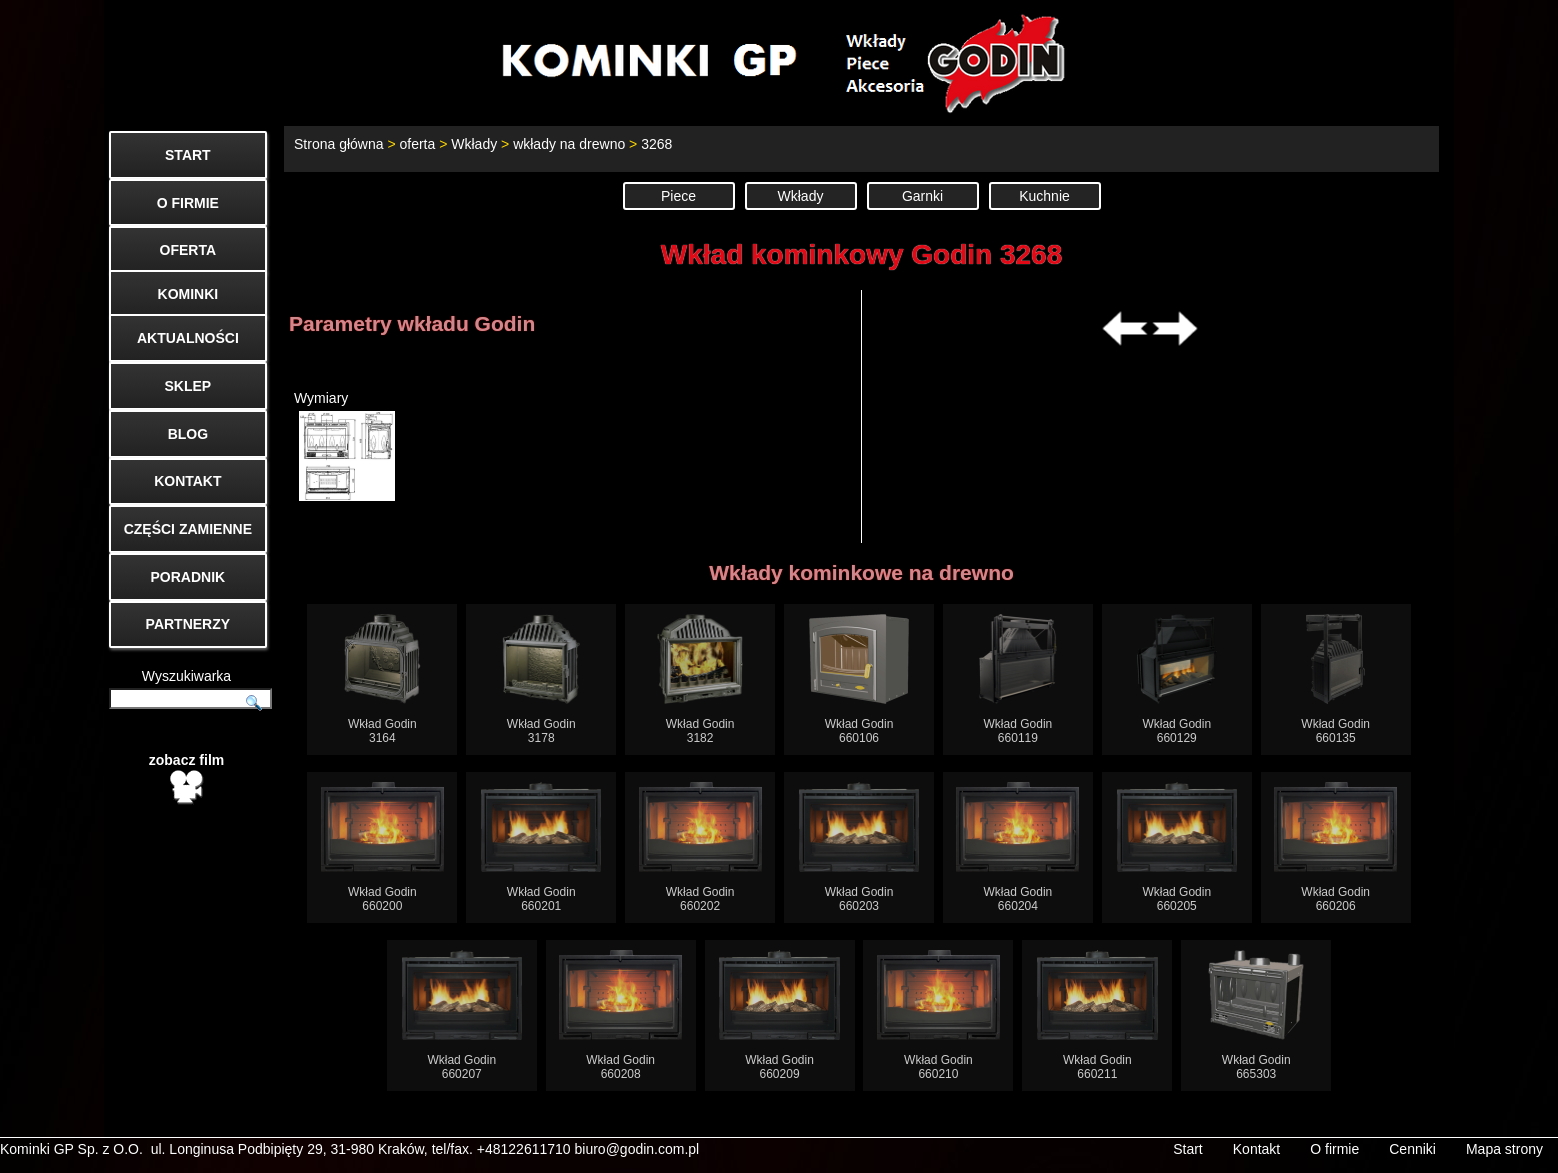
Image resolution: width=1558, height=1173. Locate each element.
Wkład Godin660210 (938, 1015)
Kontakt (1256, 1149)
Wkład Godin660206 (1335, 847)
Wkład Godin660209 (779, 1015)
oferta (417, 144)
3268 (656, 144)
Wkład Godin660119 (1018, 679)
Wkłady (474, 144)
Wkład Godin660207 (462, 1015)
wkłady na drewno (569, 144)
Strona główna (339, 144)
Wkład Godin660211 (1097, 1015)
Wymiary (344, 445)
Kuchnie (1044, 196)
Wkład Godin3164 (382, 679)
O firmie (1334, 1149)
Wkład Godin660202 (700, 847)
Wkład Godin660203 (859, 847)
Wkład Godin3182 (700, 679)
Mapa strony (1504, 1149)
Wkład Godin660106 (859, 679)
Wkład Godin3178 (541, 679)
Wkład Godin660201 (541, 847)
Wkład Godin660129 (1177, 679)
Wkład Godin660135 (1335, 679)
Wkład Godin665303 (1256, 1015)
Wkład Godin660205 (1177, 847)
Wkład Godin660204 (1017, 847)
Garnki (922, 196)
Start (1188, 1149)
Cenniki (1412, 1149)
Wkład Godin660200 (382, 847)
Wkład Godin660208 (620, 1015)
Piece (678, 196)
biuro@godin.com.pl (637, 1149)
